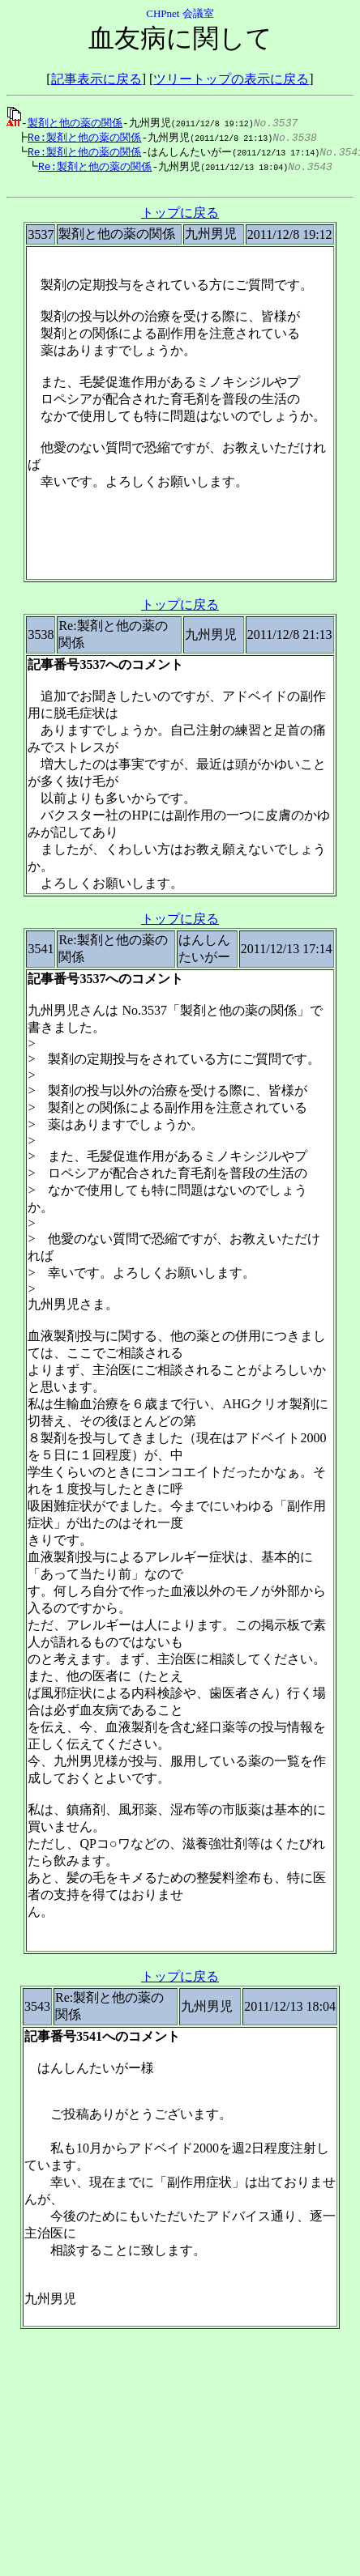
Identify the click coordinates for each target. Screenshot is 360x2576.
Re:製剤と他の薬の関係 (80, 137)
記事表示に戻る (96, 79)
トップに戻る (180, 217)
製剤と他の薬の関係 (75, 122)
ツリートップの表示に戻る (231, 79)
